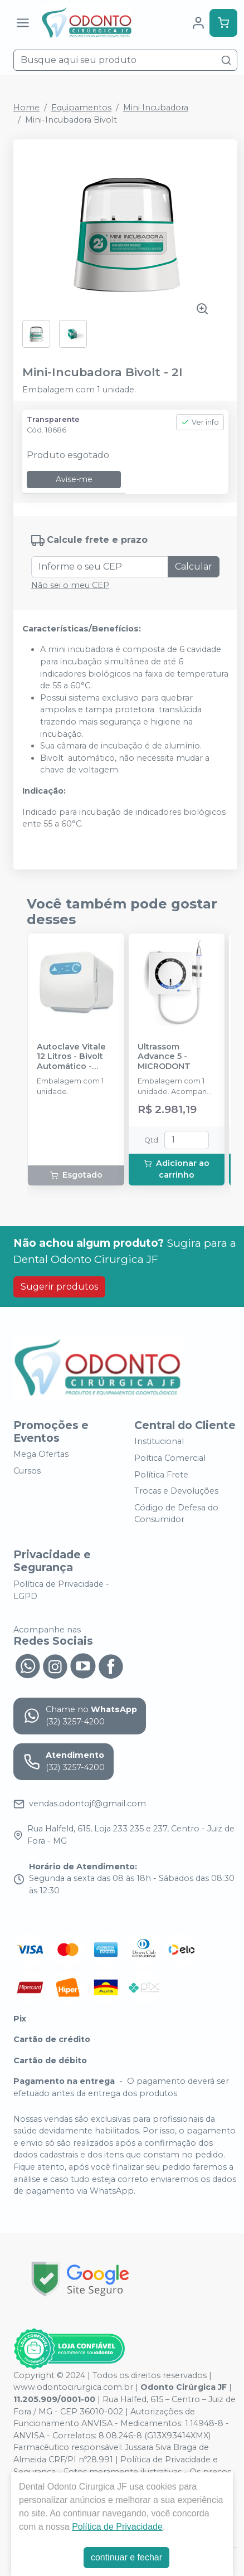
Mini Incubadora (155, 108)
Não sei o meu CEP (70, 585)
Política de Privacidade (117, 2526)
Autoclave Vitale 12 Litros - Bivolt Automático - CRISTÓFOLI (71, 1056)
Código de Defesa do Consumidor (176, 1514)
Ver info (200, 422)
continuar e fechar (126, 2557)
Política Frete (161, 1475)
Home (26, 108)
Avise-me (74, 479)
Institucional (159, 1442)
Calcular (193, 566)
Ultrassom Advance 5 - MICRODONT (164, 1056)
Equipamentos (81, 108)
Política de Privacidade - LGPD (61, 1590)
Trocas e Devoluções (176, 1491)
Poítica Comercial (170, 1458)
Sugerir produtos (59, 1286)
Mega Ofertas (41, 1455)
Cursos (27, 1471)
